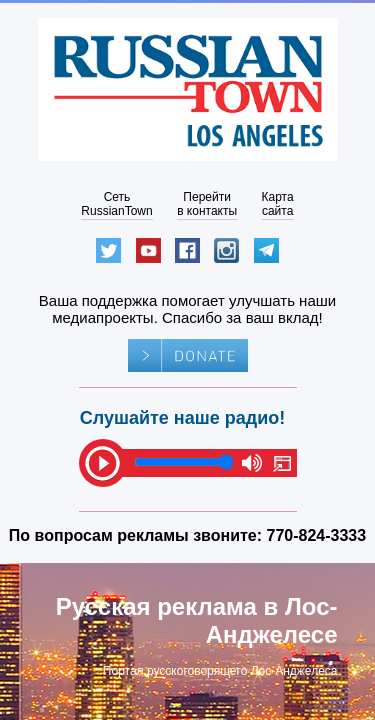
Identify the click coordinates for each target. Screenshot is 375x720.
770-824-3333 (317, 535)
